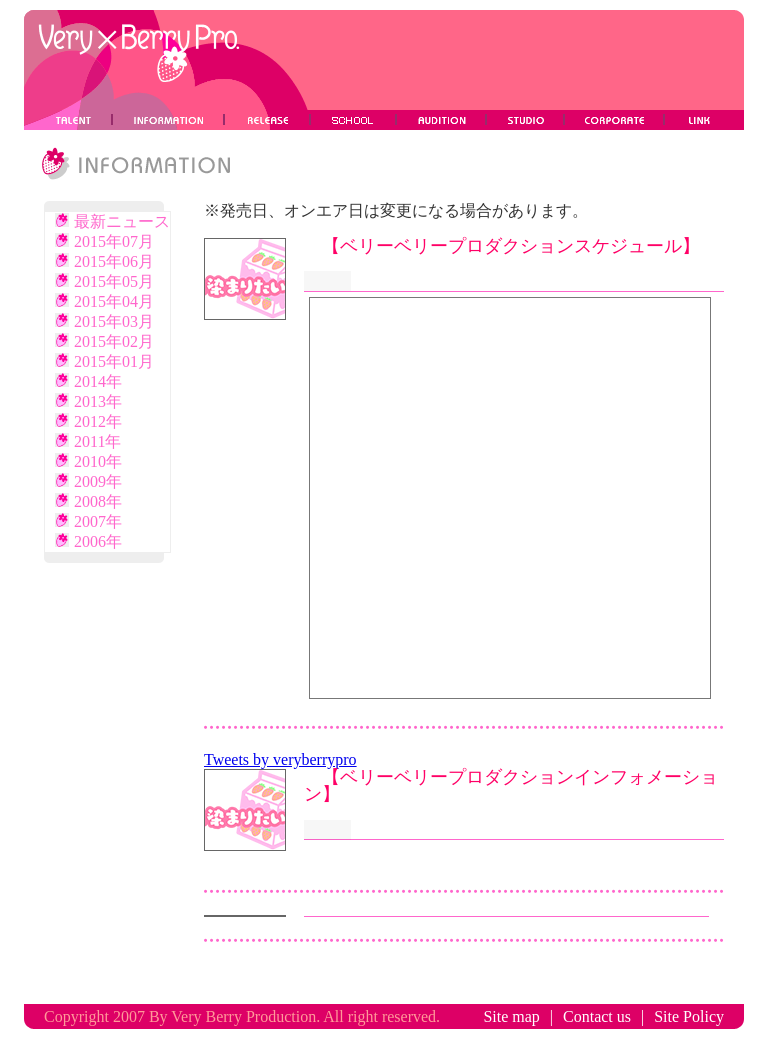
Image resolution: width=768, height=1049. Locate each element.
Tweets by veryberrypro (280, 759)
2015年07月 (104, 241)
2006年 (88, 541)
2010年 (88, 461)
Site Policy (689, 1016)
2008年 (88, 501)
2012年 (88, 421)
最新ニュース (112, 221)
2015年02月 (104, 341)
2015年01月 (104, 361)
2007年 (88, 521)
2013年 (88, 401)
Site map (511, 1016)
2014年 (88, 381)
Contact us (597, 1016)
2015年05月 (104, 281)
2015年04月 (104, 301)
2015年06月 (104, 261)
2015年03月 (104, 321)
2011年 (88, 441)
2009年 (88, 481)
